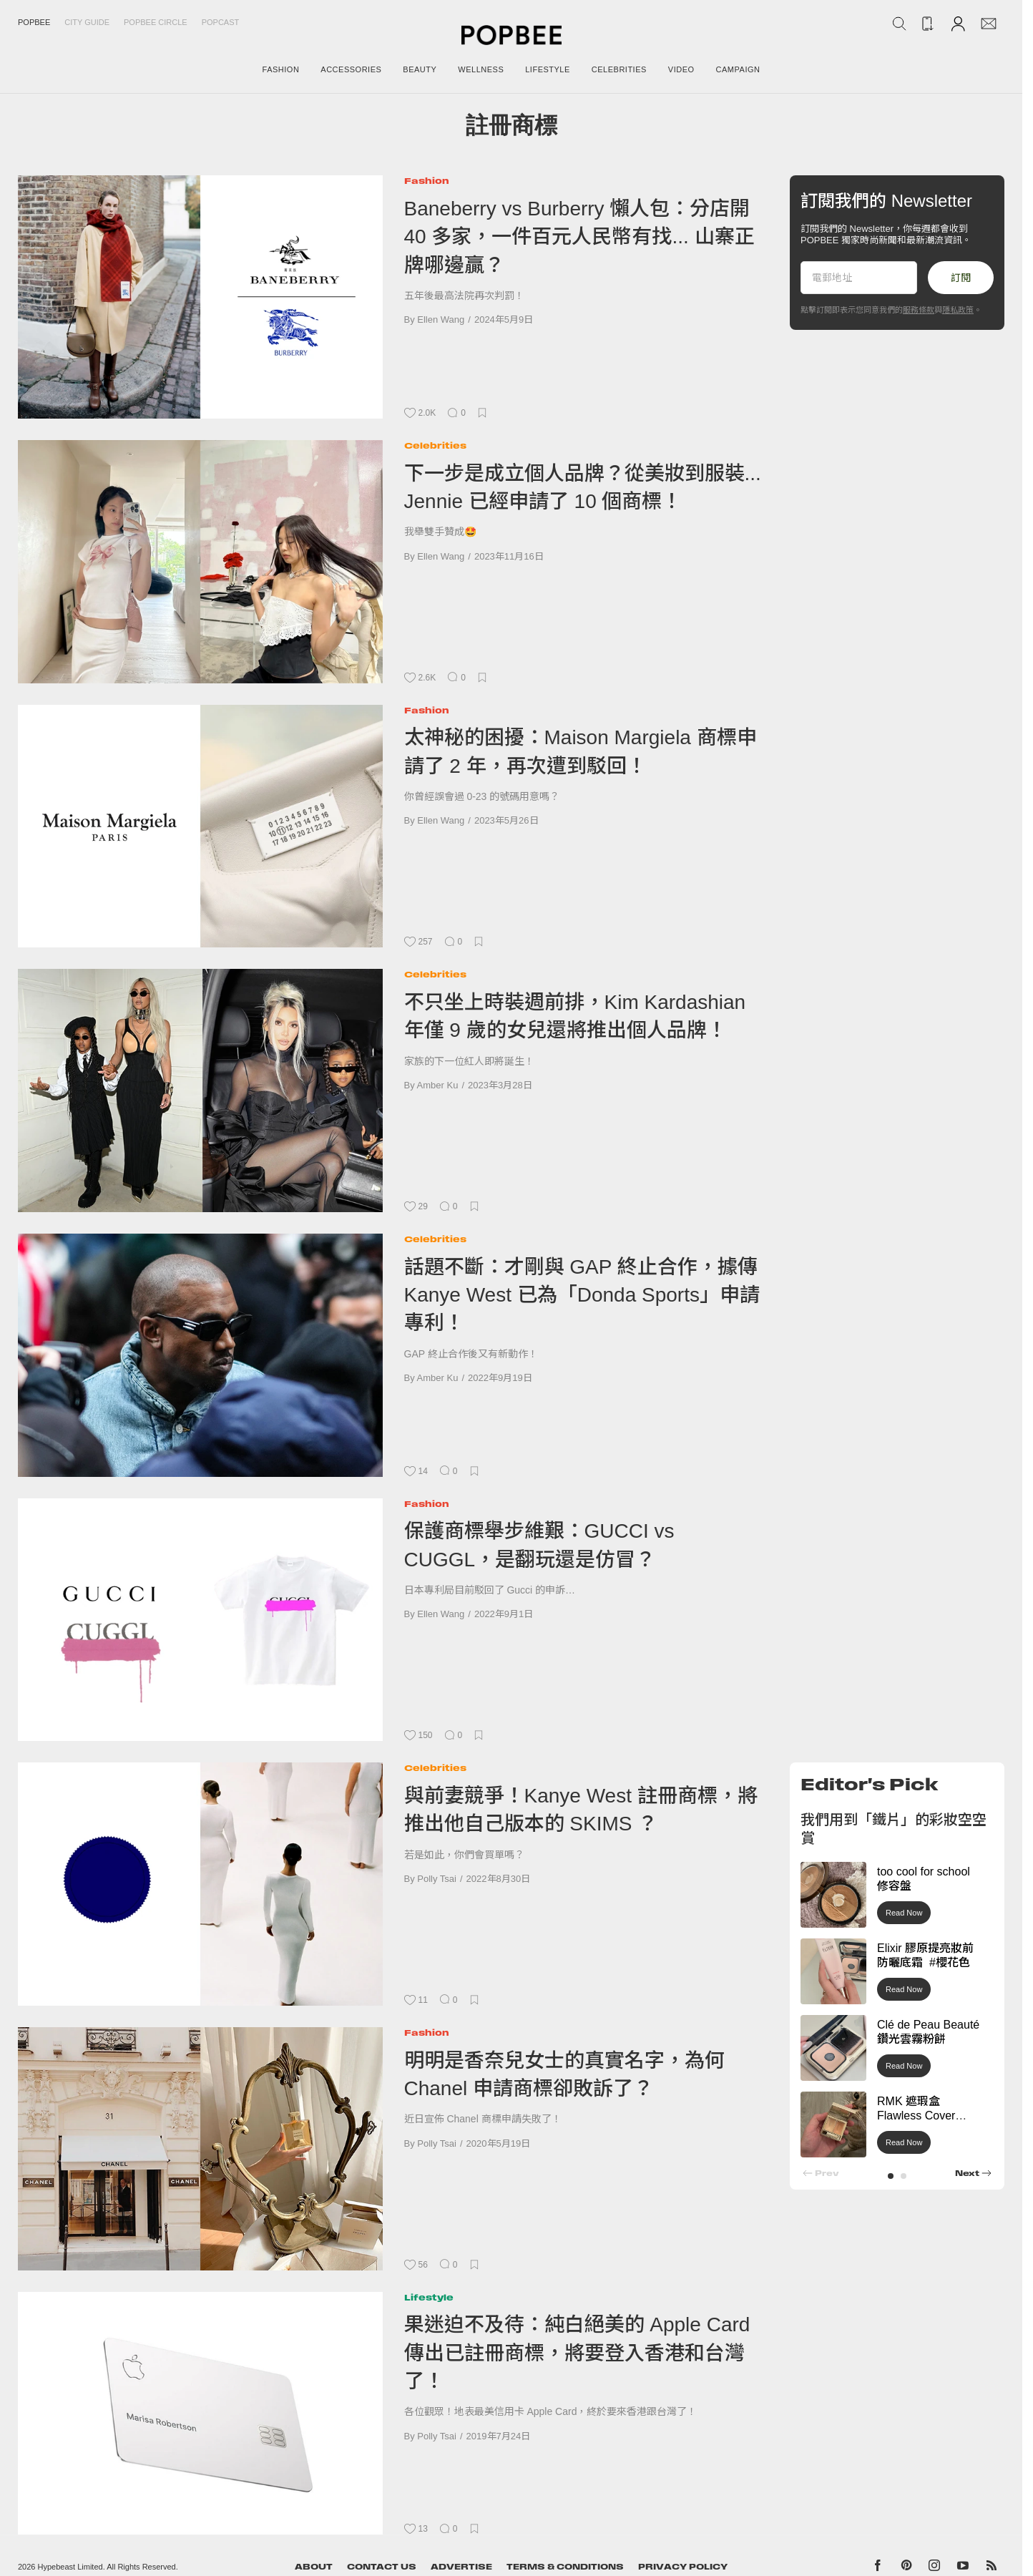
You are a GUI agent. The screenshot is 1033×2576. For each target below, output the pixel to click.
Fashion (426, 180)
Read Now (904, 1912)
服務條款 (918, 310)
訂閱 (961, 277)
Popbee (34, 22)
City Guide (86, 22)
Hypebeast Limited (70, 2566)
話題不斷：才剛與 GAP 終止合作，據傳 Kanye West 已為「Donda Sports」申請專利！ (582, 1295)
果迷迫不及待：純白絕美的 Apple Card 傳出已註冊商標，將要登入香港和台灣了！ (577, 2352)
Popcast (221, 22)
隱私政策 (958, 310)
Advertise (461, 2566)
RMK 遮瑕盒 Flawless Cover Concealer (916, 2116)
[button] (891, 2176)
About (314, 2566)
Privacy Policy (683, 2566)
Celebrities (435, 445)
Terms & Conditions (565, 2566)
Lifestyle (429, 2297)
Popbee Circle (155, 22)
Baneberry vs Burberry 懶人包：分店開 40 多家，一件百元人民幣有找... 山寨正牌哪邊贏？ (579, 236)
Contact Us (381, 2566)
